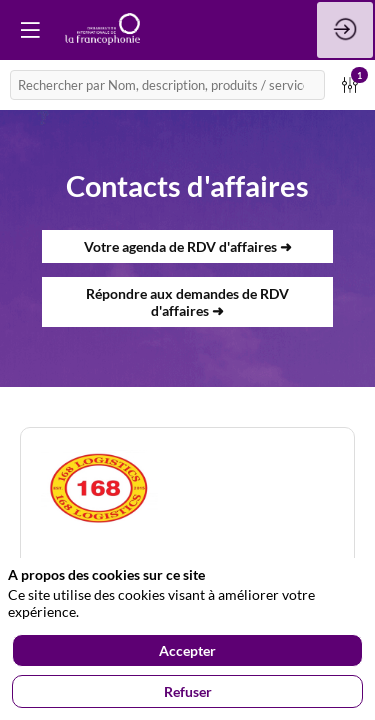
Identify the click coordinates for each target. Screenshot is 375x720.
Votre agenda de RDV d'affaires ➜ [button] (188, 246)
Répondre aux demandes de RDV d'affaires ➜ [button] (187, 302)
